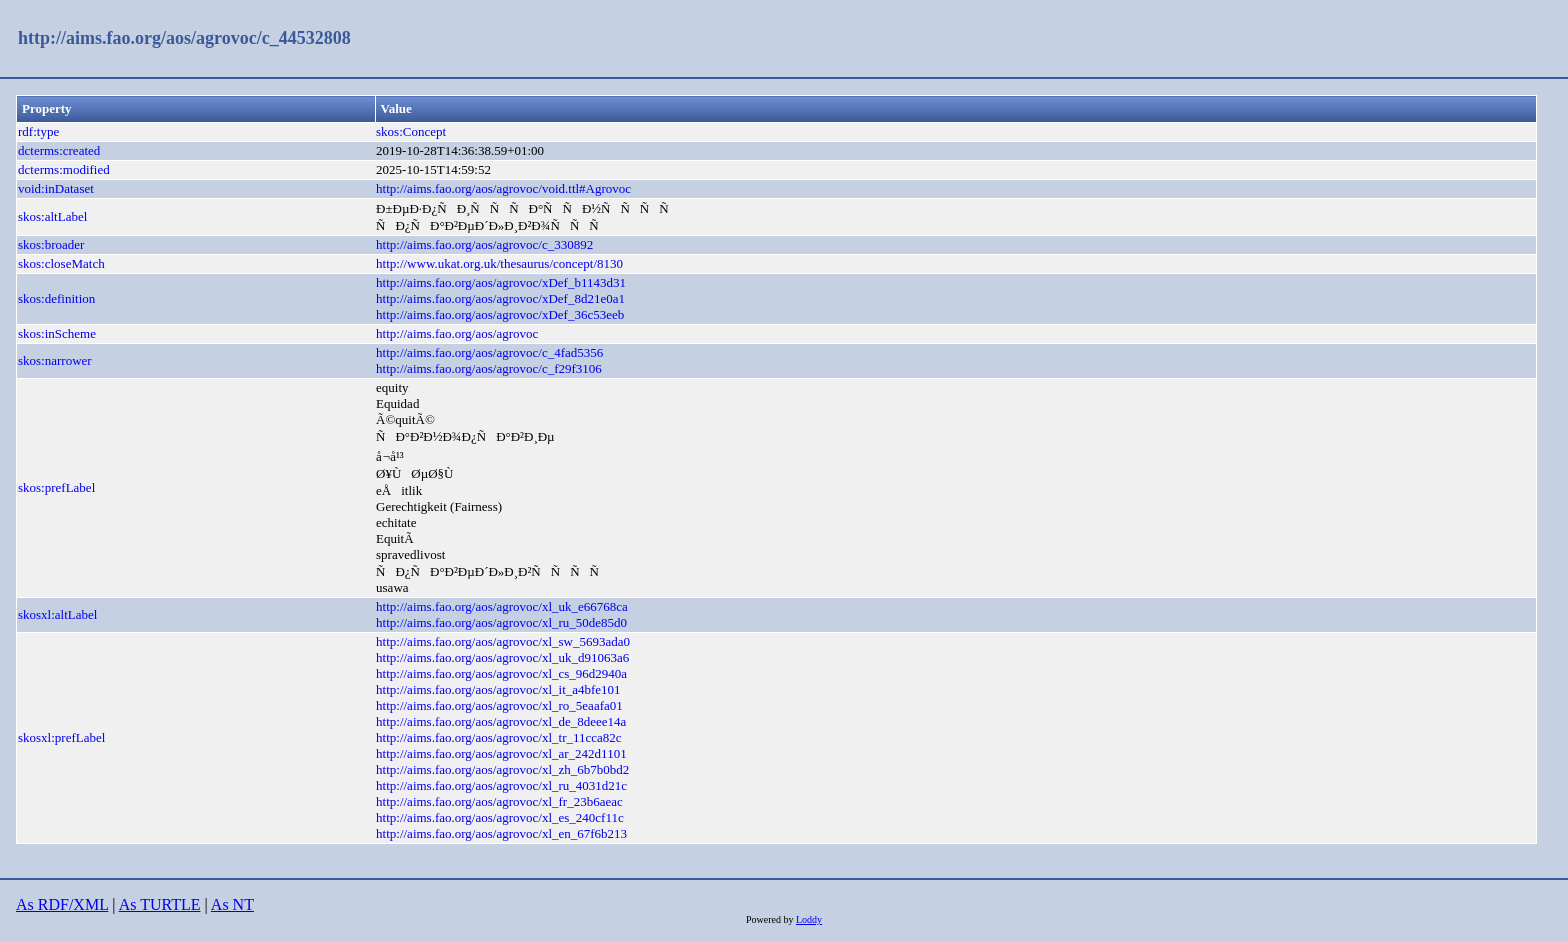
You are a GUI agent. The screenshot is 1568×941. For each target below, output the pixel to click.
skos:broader (51, 244)
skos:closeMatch (61, 263)
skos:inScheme (57, 333)
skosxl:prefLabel (61, 737)
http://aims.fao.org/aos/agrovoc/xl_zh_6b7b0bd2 (502, 769)
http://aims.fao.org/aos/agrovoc (457, 333)
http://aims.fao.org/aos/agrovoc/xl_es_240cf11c (500, 817)
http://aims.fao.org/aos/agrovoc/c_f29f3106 (489, 368)
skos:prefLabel (56, 487)
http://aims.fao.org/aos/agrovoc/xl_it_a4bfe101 (498, 689)
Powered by (771, 919)
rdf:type (38, 131)
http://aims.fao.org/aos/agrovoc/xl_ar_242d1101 (501, 753)
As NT (232, 904)
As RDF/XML (62, 904)
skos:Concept (411, 131)
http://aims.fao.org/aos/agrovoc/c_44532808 (184, 38)
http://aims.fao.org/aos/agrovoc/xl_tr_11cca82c (499, 737)
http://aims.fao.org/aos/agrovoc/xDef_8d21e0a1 (500, 298)
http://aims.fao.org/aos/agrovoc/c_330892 (484, 244)
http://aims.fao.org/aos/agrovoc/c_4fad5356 (489, 352)
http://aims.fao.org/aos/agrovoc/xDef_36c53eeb (500, 314)
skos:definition (56, 298)
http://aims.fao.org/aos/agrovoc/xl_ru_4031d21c (501, 785)
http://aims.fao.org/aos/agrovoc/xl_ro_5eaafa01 (499, 705)
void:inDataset (56, 188)
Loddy (809, 919)
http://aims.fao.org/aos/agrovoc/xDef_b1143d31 (501, 282)
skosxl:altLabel (57, 614)
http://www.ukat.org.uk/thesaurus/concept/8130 (499, 263)
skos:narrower (55, 360)
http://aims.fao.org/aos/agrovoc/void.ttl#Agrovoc (503, 188)
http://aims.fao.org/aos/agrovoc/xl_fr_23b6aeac (499, 801)
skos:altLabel (52, 216)
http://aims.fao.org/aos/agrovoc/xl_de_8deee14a (501, 721)
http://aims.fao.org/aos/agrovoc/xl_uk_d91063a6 (502, 657)
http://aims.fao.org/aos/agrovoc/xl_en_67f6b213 (501, 833)
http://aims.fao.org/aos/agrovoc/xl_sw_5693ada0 (503, 641)
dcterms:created (59, 150)
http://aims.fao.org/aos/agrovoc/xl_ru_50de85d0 (501, 622)
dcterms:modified (64, 169)
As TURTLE (160, 904)
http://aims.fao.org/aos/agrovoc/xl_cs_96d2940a (501, 673)
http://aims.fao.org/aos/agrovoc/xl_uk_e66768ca (502, 606)
